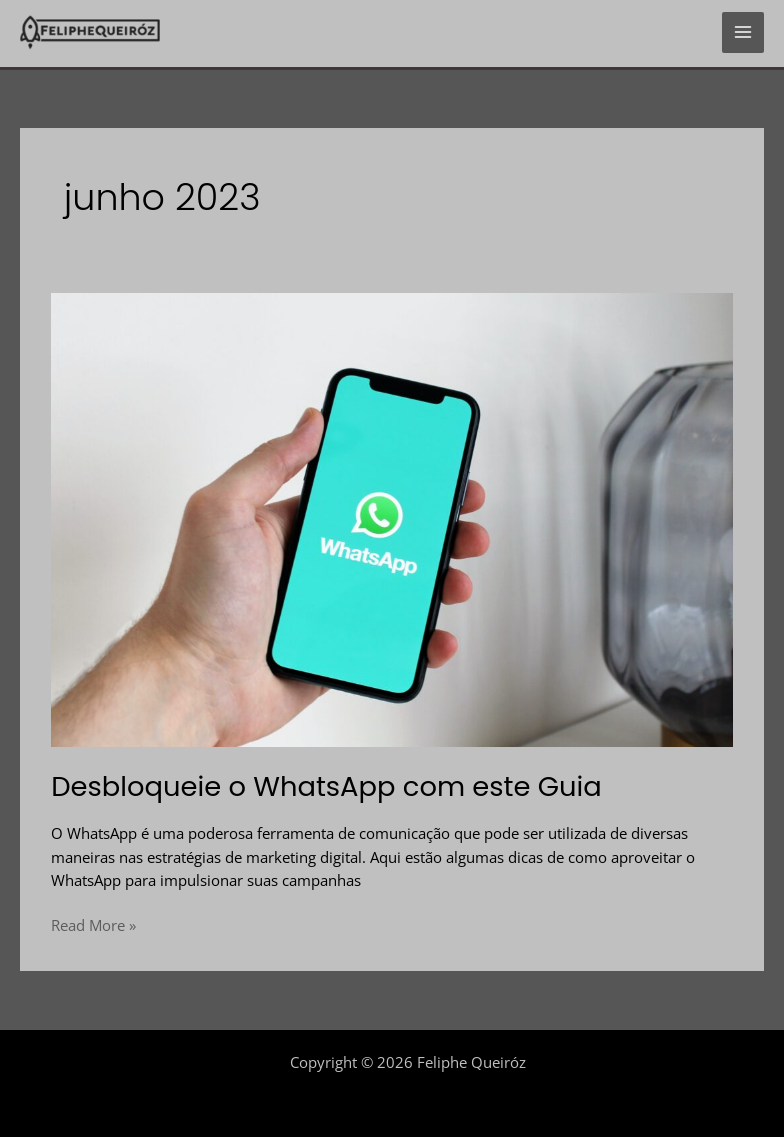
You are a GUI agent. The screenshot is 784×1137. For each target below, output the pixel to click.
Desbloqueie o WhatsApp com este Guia (326, 786)
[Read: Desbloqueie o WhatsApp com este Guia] (392, 518)
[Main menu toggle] (743, 33)
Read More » (93, 924)
